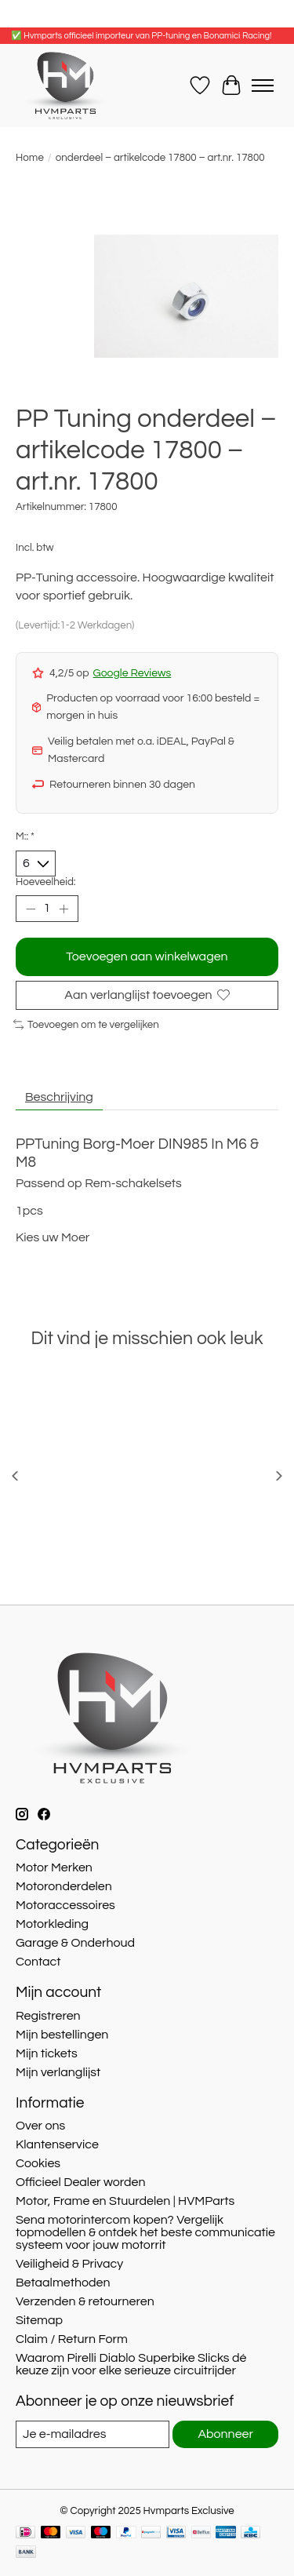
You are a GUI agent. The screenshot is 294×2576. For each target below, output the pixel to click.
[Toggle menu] (262, 85)
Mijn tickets (47, 2053)
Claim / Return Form (72, 2339)
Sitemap (39, 2320)
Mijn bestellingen (62, 2034)
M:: (25, 836)
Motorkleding (52, 1924)
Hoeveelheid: (46, 881)
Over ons (40, 2125)
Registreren (48, 2015)
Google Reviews (132, 673)
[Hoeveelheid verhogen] (63, 908)
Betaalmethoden (63, 2282)
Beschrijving (59, 1097)
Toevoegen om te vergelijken (86, 1024)
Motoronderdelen (64, 1886)
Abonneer (225, 2434)
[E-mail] (92, 2434)
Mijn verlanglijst (58, 2072)
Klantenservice (57, 2144)
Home (30, 157)
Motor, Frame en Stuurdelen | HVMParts (125, 2201)
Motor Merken (54, 1867)
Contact (38, 1961)
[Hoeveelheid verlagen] (30, 908)
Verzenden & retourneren (85, 2301)
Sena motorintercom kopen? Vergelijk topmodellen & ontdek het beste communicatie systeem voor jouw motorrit (145, 2232)
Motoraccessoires (65, 1905)
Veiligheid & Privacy (69, 2263)
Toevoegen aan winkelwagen (146, 956)
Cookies (38, 2163)
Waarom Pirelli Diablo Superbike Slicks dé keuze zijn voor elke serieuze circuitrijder (131, 2364)
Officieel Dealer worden (81, 2182)
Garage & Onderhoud (75, 1943)
